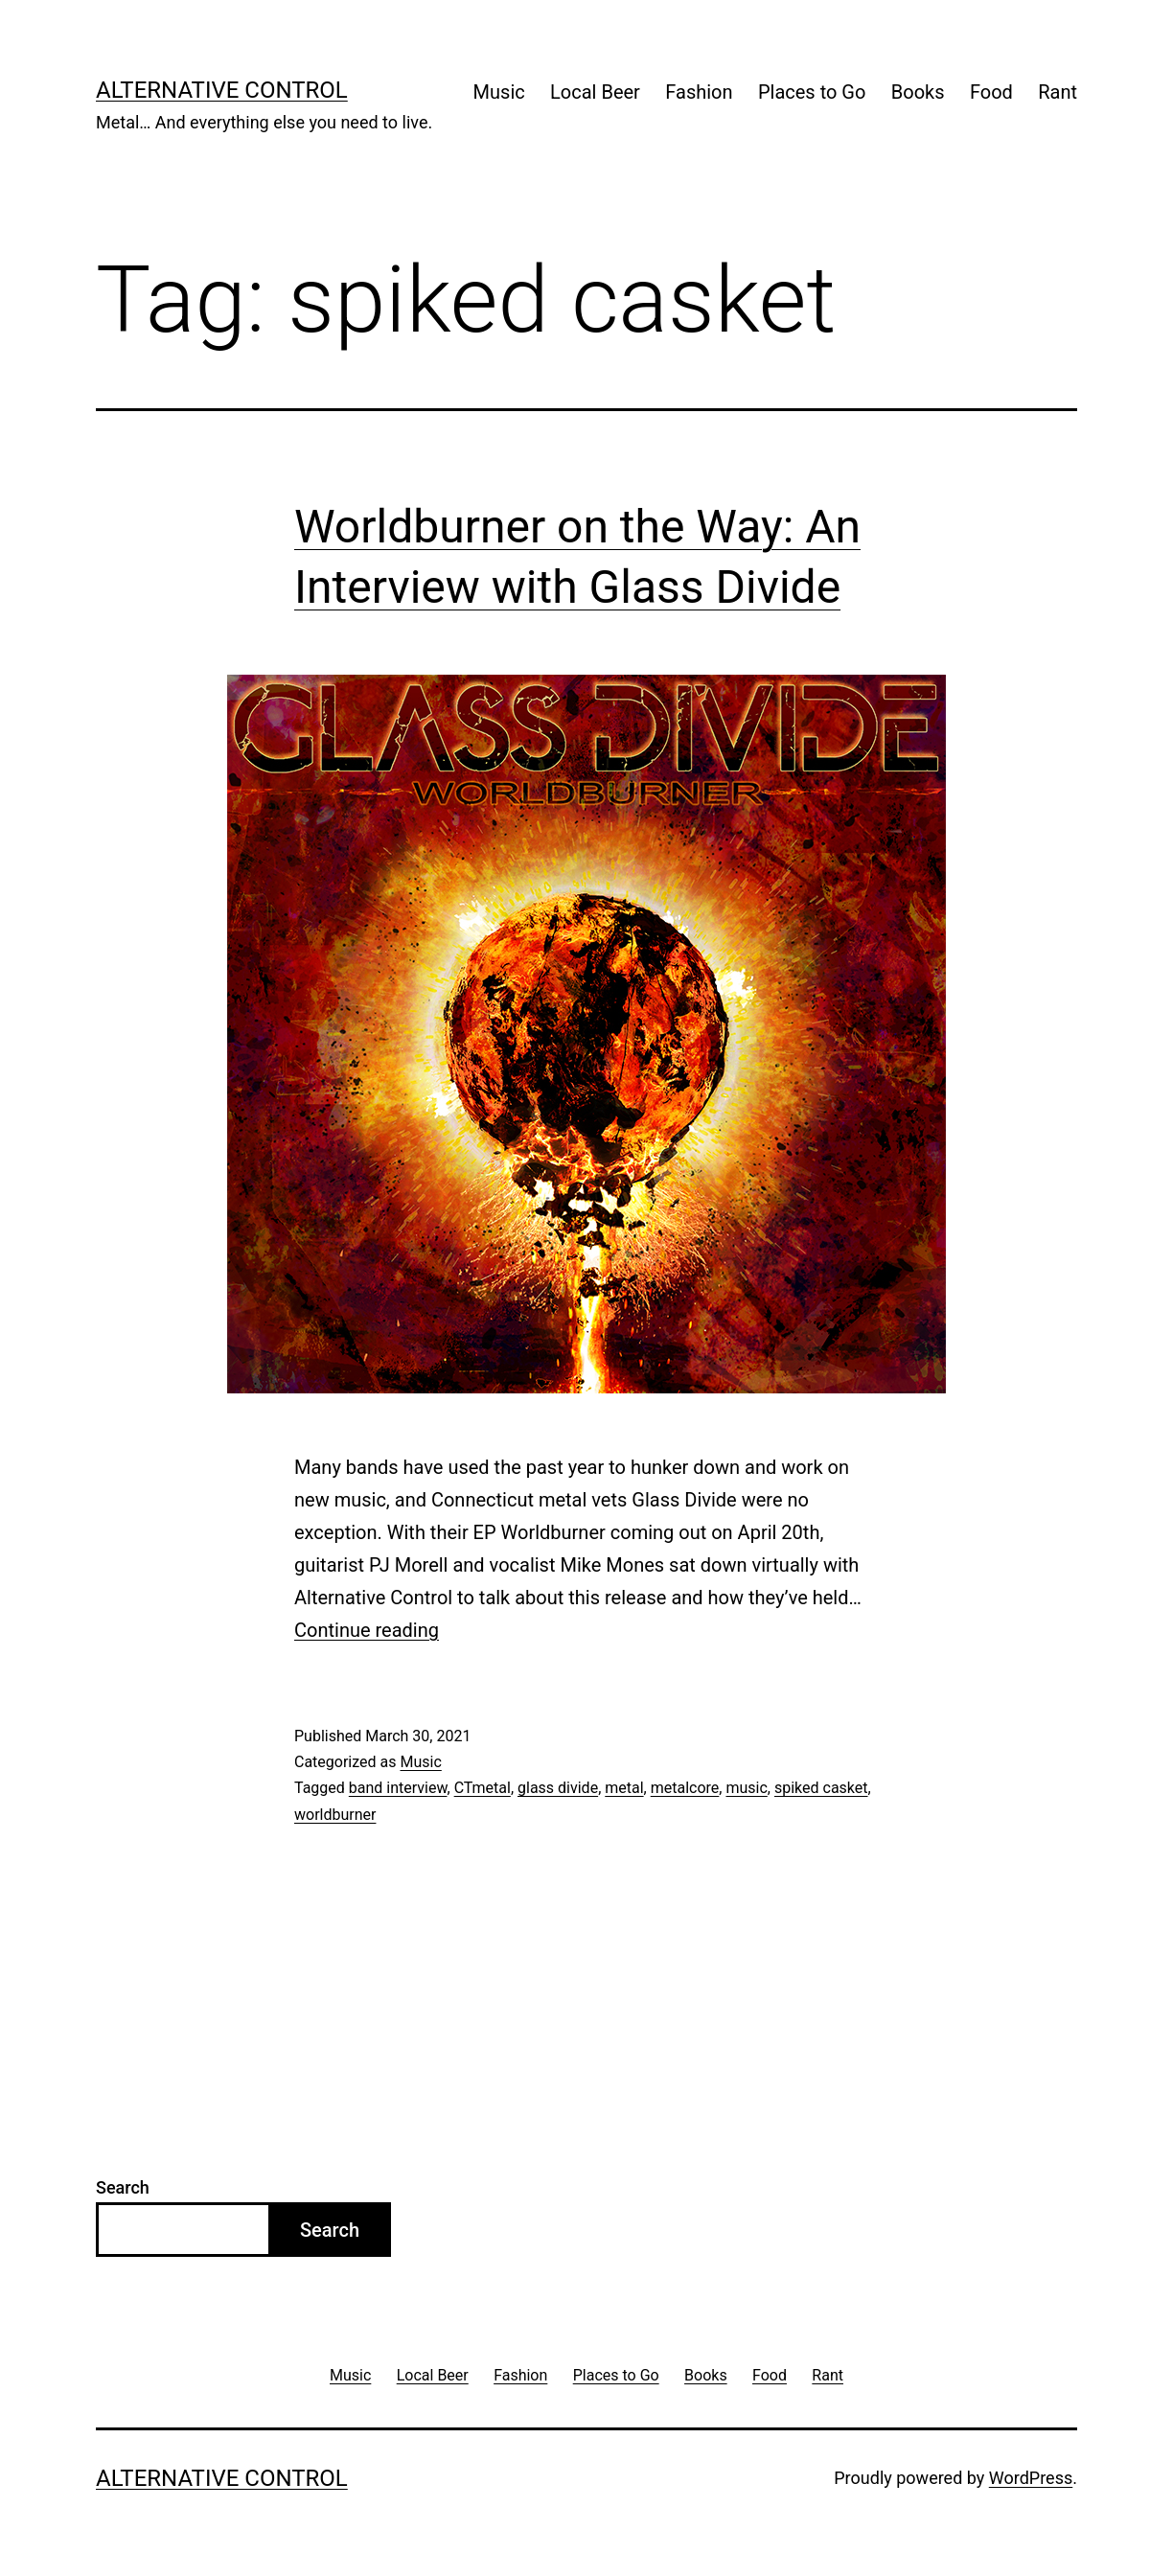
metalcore (685, 1788)
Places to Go (811, 92)
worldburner (335, 1815)
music (746, 1788)
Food (991, 92)
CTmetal (482, 1788)
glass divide (558, 1788)
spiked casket (821, 1788)
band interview (398, 1788)
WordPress (1030, 2478)
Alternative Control (222, 90)
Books (918, 92)
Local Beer (595, 92)
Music (499, 92)
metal (624, 1788)
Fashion (698, 92)
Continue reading (366, 1630)
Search (123, 2187)
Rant (1057, 92)
